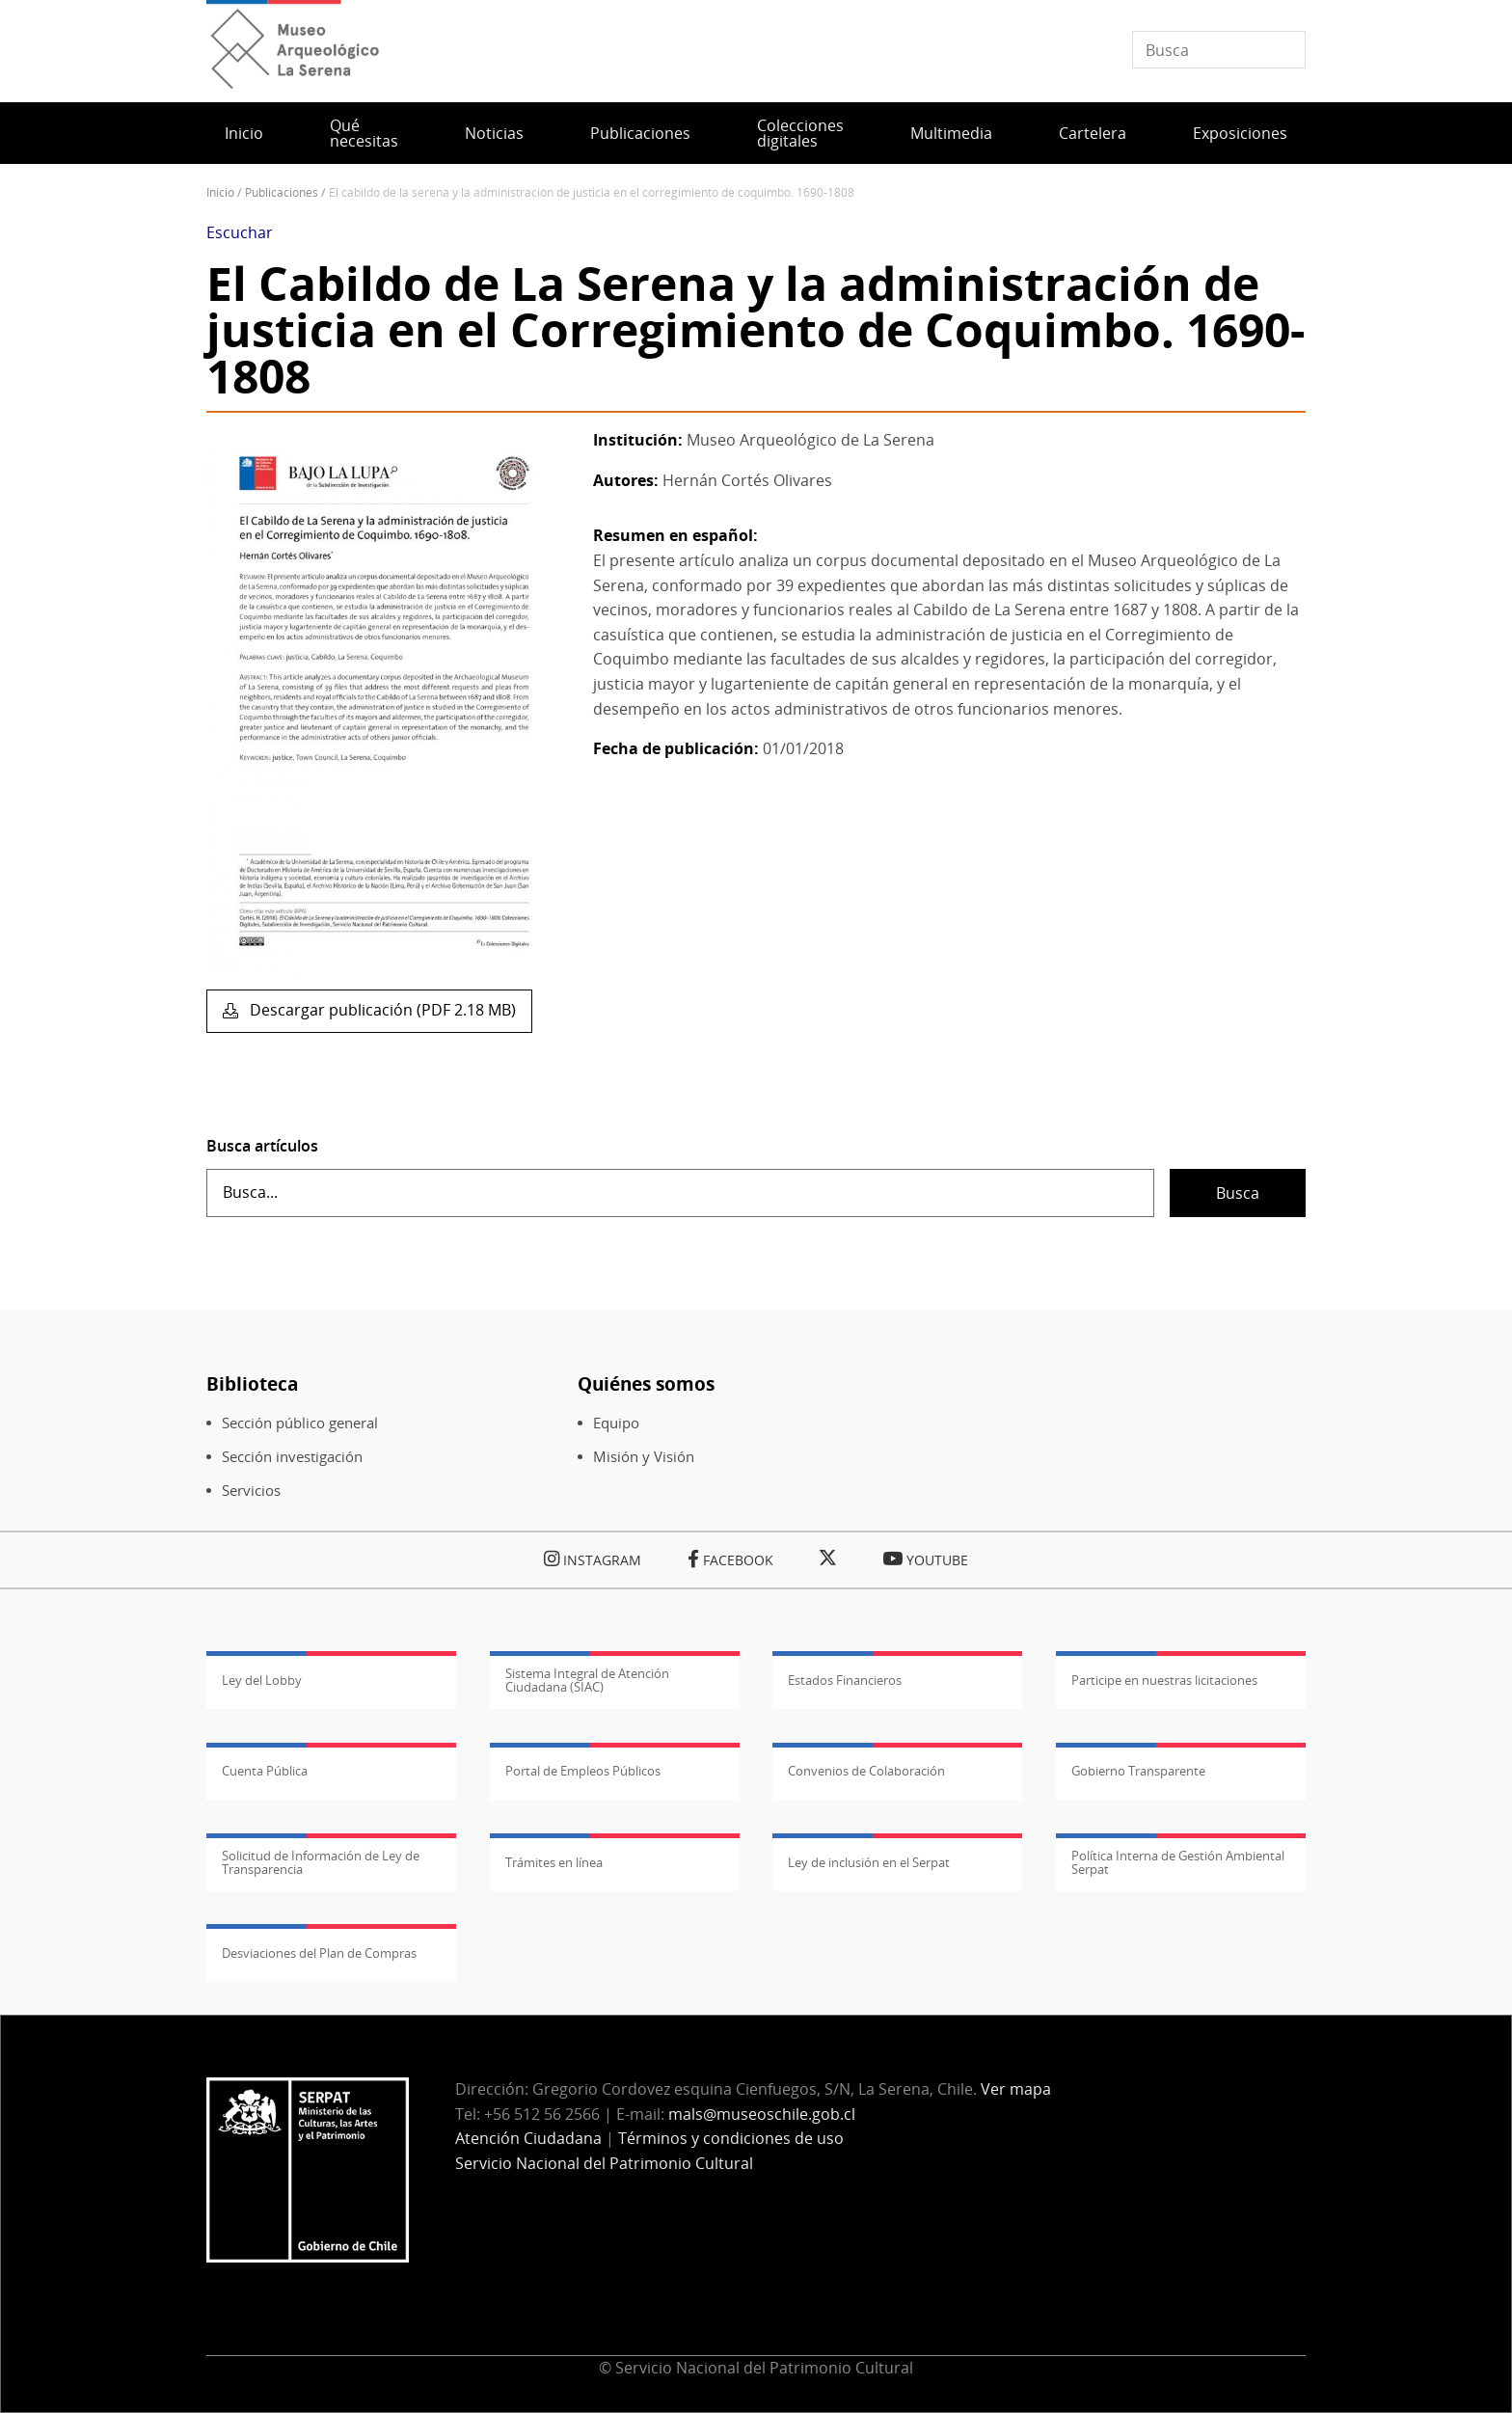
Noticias (494, 133)
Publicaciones (640, 133)
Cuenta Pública (265, 1770)
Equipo (616, 1423)
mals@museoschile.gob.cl (761, 2114)
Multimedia (951, 133)
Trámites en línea (554, 1862)
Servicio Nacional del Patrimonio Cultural (604, 2163)
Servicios (251, 1490)
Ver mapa (1016, 2089)
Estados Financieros (845, 1680)
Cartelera (1092, 133)
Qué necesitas (364, 133)
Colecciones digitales (800, 133)
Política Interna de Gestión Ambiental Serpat (1177, 1862)
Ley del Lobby (262, 1680)
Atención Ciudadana (528, 2138)
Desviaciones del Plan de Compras (319, 1953)
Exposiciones (1240, 133)
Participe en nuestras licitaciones (1164, 1680)
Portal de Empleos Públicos (583, 1770)
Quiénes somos (646, 1383)
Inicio (244, 133)
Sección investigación (292, 1457)
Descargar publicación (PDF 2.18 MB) (381, 1009)
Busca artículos (262, 1145)
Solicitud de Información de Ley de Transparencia (320, 1862)
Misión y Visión (643, 1457)
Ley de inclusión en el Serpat (869, 1862)
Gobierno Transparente (1138, 1770)
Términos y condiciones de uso (731, 2138)
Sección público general (300, 1423)
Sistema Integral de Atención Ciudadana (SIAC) (587, 1680)
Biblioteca (252, 1383)
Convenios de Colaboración (866, 1770)
